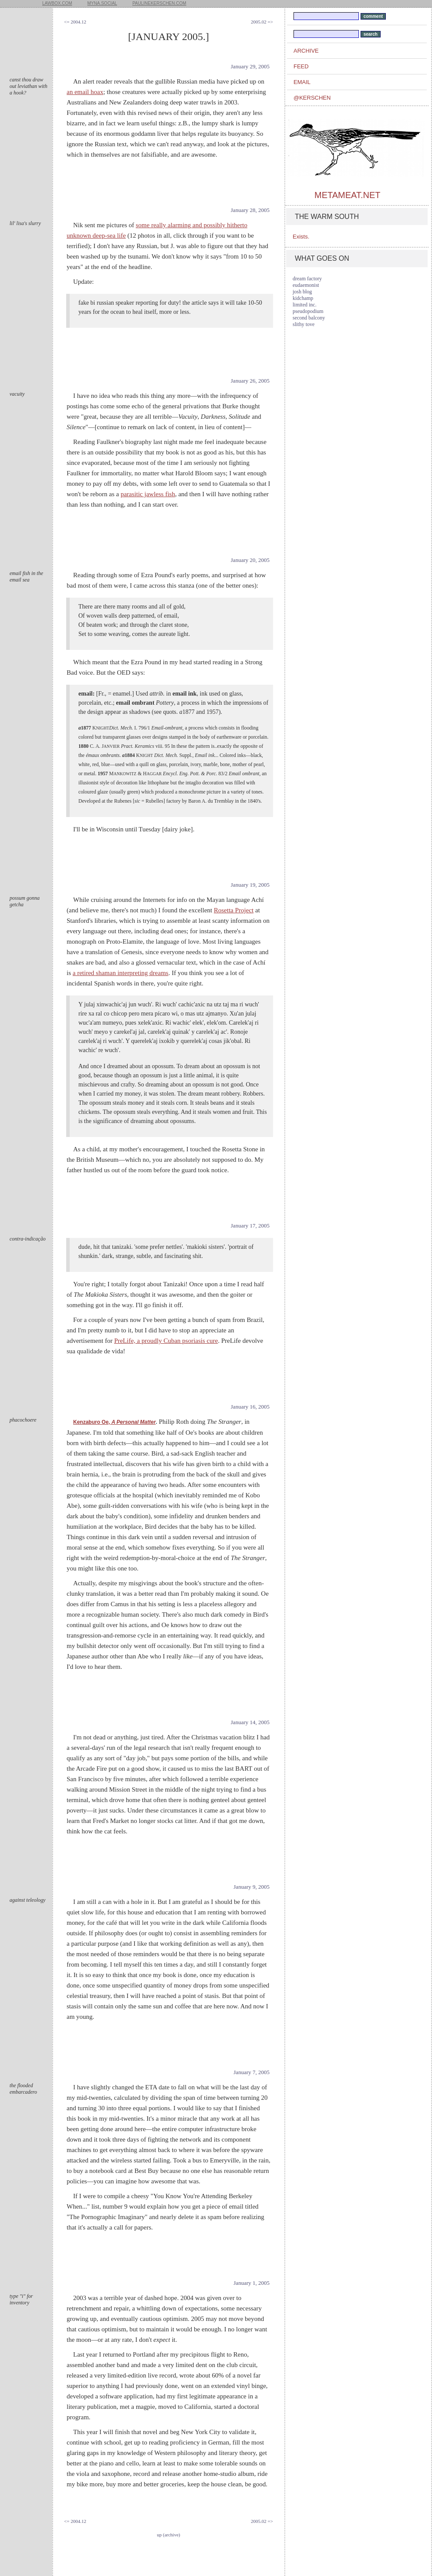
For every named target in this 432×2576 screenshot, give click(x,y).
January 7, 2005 (251, 2072)
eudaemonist (306, 285)
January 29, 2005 (250, 66)
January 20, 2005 (250, 560)
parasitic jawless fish (148, 494)
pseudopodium (308, 311)
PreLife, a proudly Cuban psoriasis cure (166, 1340)
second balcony (309, 318)
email (302, 82)
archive (306, 51)
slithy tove (303, 324)
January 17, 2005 (250, 1225)
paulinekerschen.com (159, 3)
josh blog (302, 292)
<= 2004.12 (75, 21)
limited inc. (305, 305)
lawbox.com (57, 3)
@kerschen (312, 98)
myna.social (102, 3)
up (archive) (168, 2534)
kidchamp (303, 298)
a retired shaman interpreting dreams (121, 972)
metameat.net (347, 195)
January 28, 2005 (250, 210)
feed (301, 66)
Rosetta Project (233, 910)
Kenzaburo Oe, (114, 1422)
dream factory (307, 279)
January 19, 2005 (250, 884)
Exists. (301, 236)
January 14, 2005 (250, 1722)
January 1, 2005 (251, 2283)
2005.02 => (262, 21)
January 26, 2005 (250, 380)
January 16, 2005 (250, 1406)
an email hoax (85, 91)
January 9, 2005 (251, 1886)
